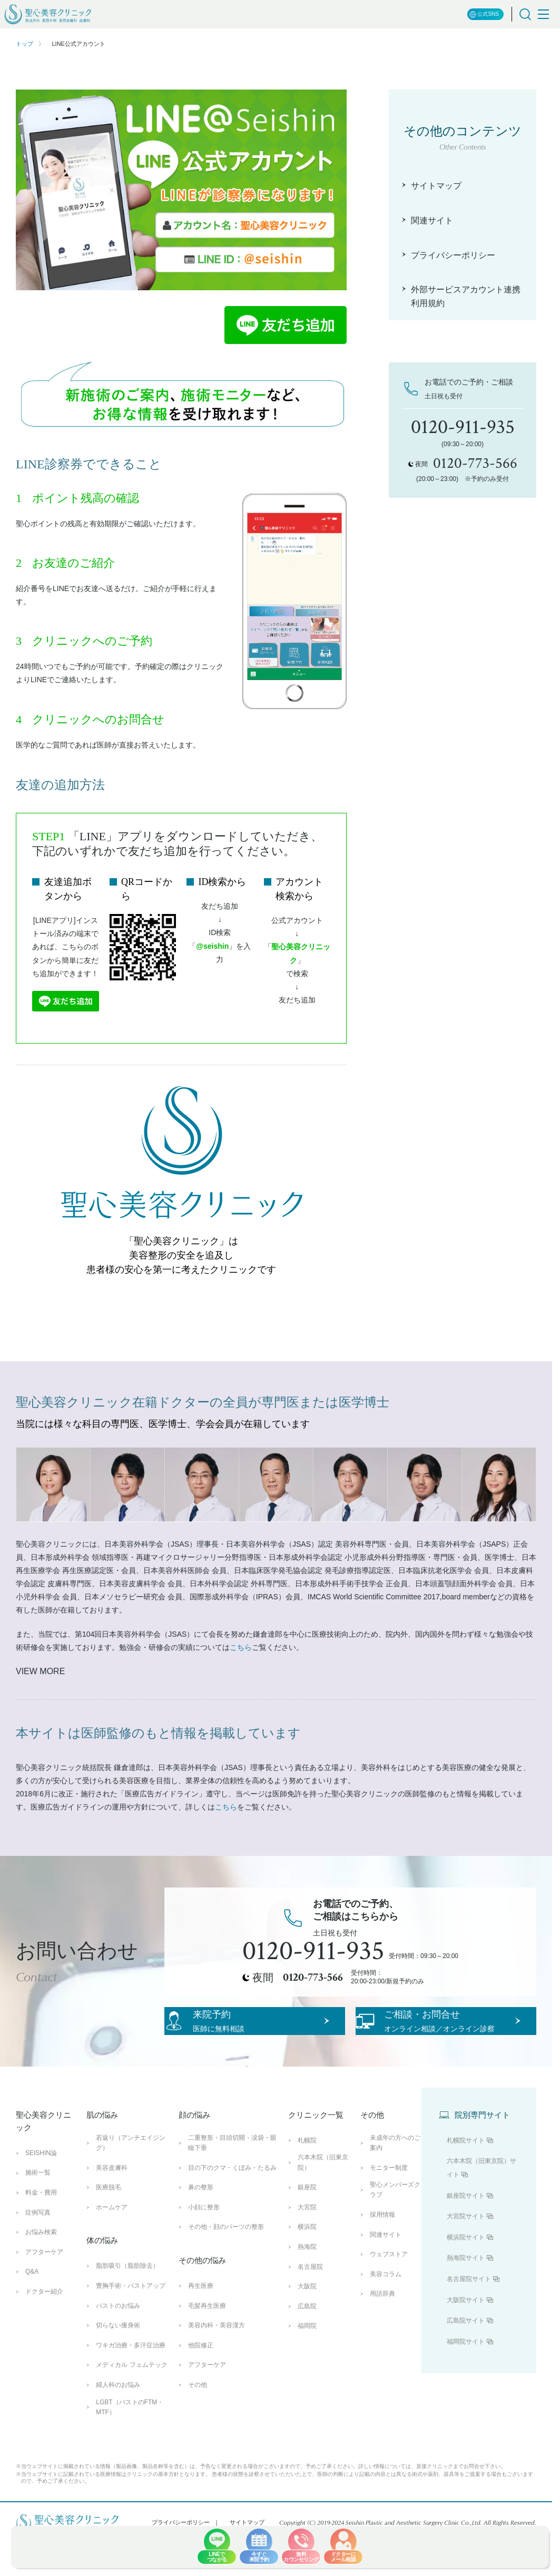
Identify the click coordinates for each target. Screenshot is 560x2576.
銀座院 (307, 2225)
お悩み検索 (41, 2270)
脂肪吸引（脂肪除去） (127, 2304)
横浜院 (307, 2265)
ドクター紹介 (44, 2329)
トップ (24, 44)
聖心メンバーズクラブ (395, 2227)
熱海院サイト (466, 2296)
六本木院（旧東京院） (323, 2200)
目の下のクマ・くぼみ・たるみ (232, 2205)
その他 (197, 2422)
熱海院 (307, 2284)
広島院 (307, 2344)
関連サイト (385, 2272)
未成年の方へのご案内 (395, 2180)
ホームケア (111, 2245)
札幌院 (307, 2178)
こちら (241, 1647)
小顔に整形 (204, 2245)
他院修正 (200, 2383)
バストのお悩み (118, 2343)
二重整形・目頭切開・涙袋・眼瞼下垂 (232, 2180)
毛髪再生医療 (207, 2343)
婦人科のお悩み (118, 2422)
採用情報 (382, 2252)
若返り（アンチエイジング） (130, 2180)
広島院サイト (466, 2358)
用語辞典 (382, 2332)
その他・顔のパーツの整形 (226, 2265)
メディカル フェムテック (131, 2403)
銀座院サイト (466, 2233)
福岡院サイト (466, 2379)
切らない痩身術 (118, 2363)
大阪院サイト (466, 2338)
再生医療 (200, 2323)
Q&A (31, 2310)
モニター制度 (389, 2205)
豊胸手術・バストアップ (130, 2323)
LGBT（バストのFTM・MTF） (129, 2445)
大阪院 (307, 2324)
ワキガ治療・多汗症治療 (130, 2383)
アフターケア (44, 2290)
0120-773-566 (313, 1977)
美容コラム (385, 2312)
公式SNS (484, 14)
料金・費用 (41, 2230)
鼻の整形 (200, 2225)
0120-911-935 (313, 1951)
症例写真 (38, 2250)
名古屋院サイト (469, 2317)
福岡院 (307, 2364)
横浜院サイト (466, 2275)
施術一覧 (38, 2211)
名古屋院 (310, 2304)
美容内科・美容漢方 (216, 2363)
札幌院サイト (466, 2178)
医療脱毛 (108, 2225)
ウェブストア (389, 2292)
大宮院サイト (466, 2254)
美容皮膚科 (111, 2205)
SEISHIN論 (41, 2191)
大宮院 (307, 2245)
